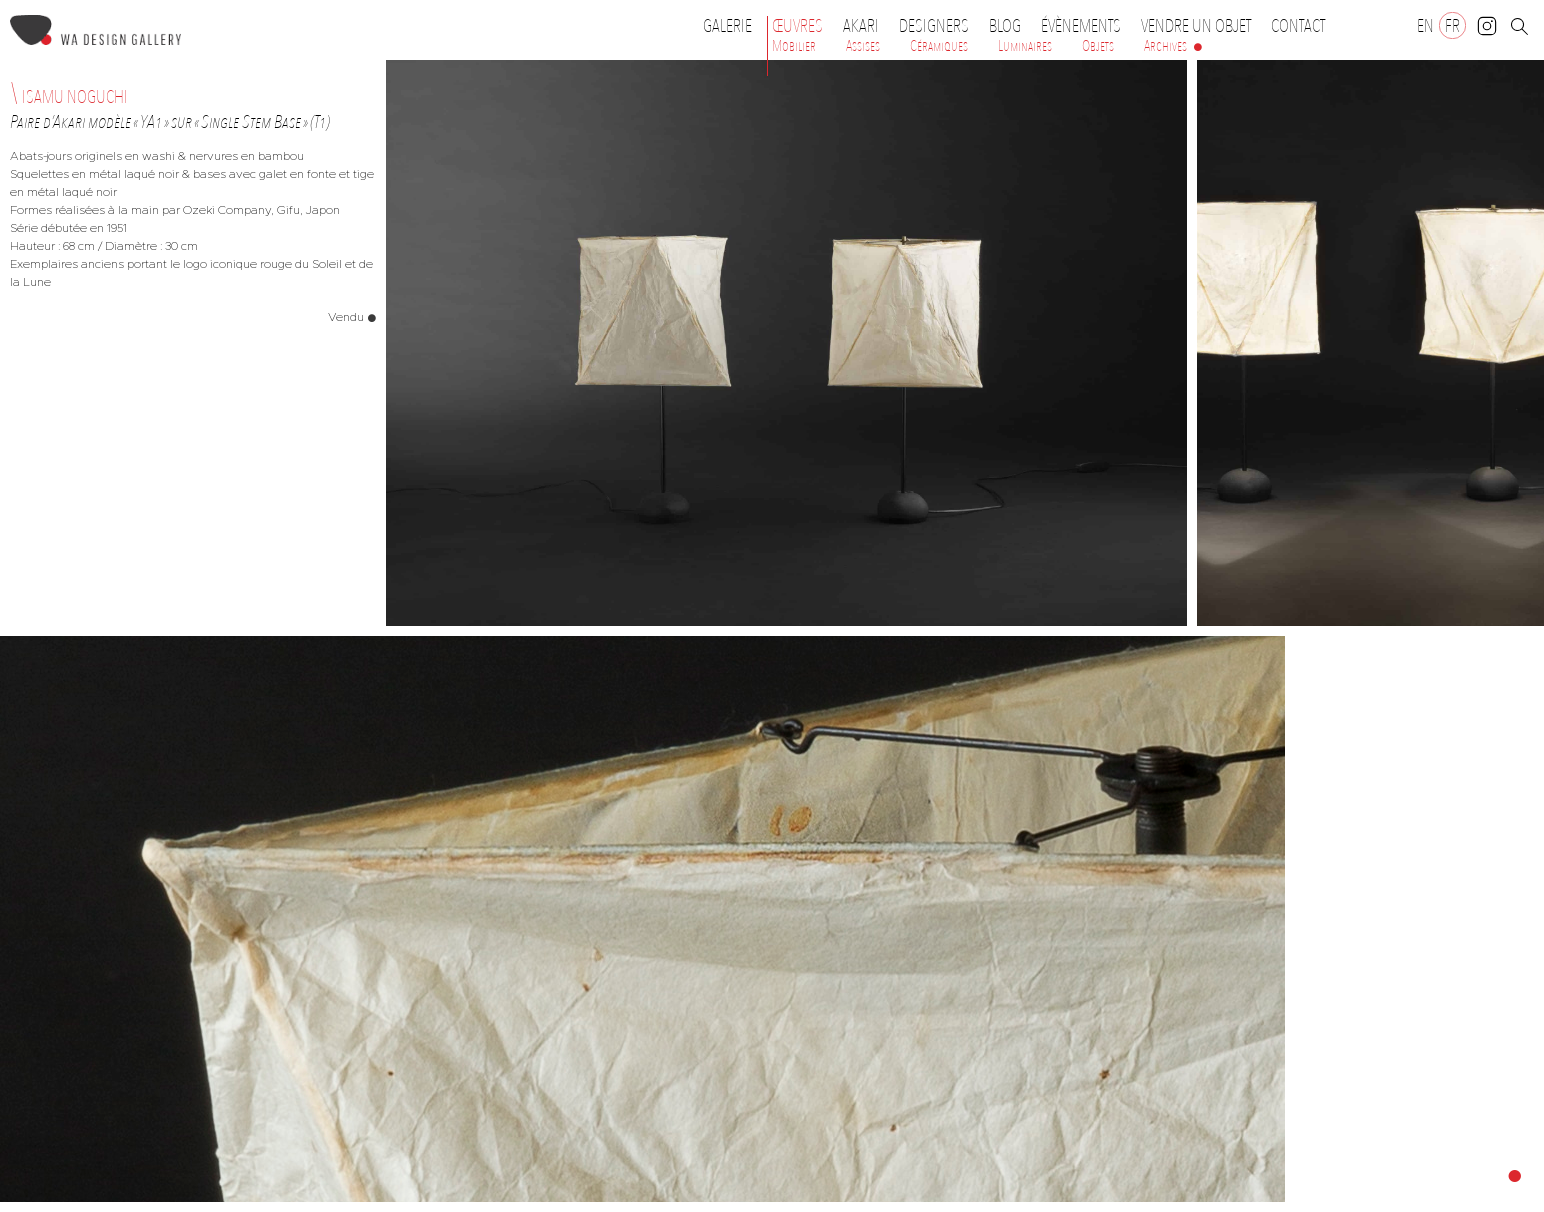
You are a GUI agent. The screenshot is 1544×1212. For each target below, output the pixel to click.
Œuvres (802, 26)
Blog (1005, 26)
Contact (1298, 26)
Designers (939, 26)
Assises (863, 46)
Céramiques (939, 46)
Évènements (1086, 26)
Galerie (727, 26)
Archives (1165, 46)
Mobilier (794, 46)
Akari (861, 26)
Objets (1098, 46)
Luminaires (1025, 46)
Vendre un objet (1196, 26)
